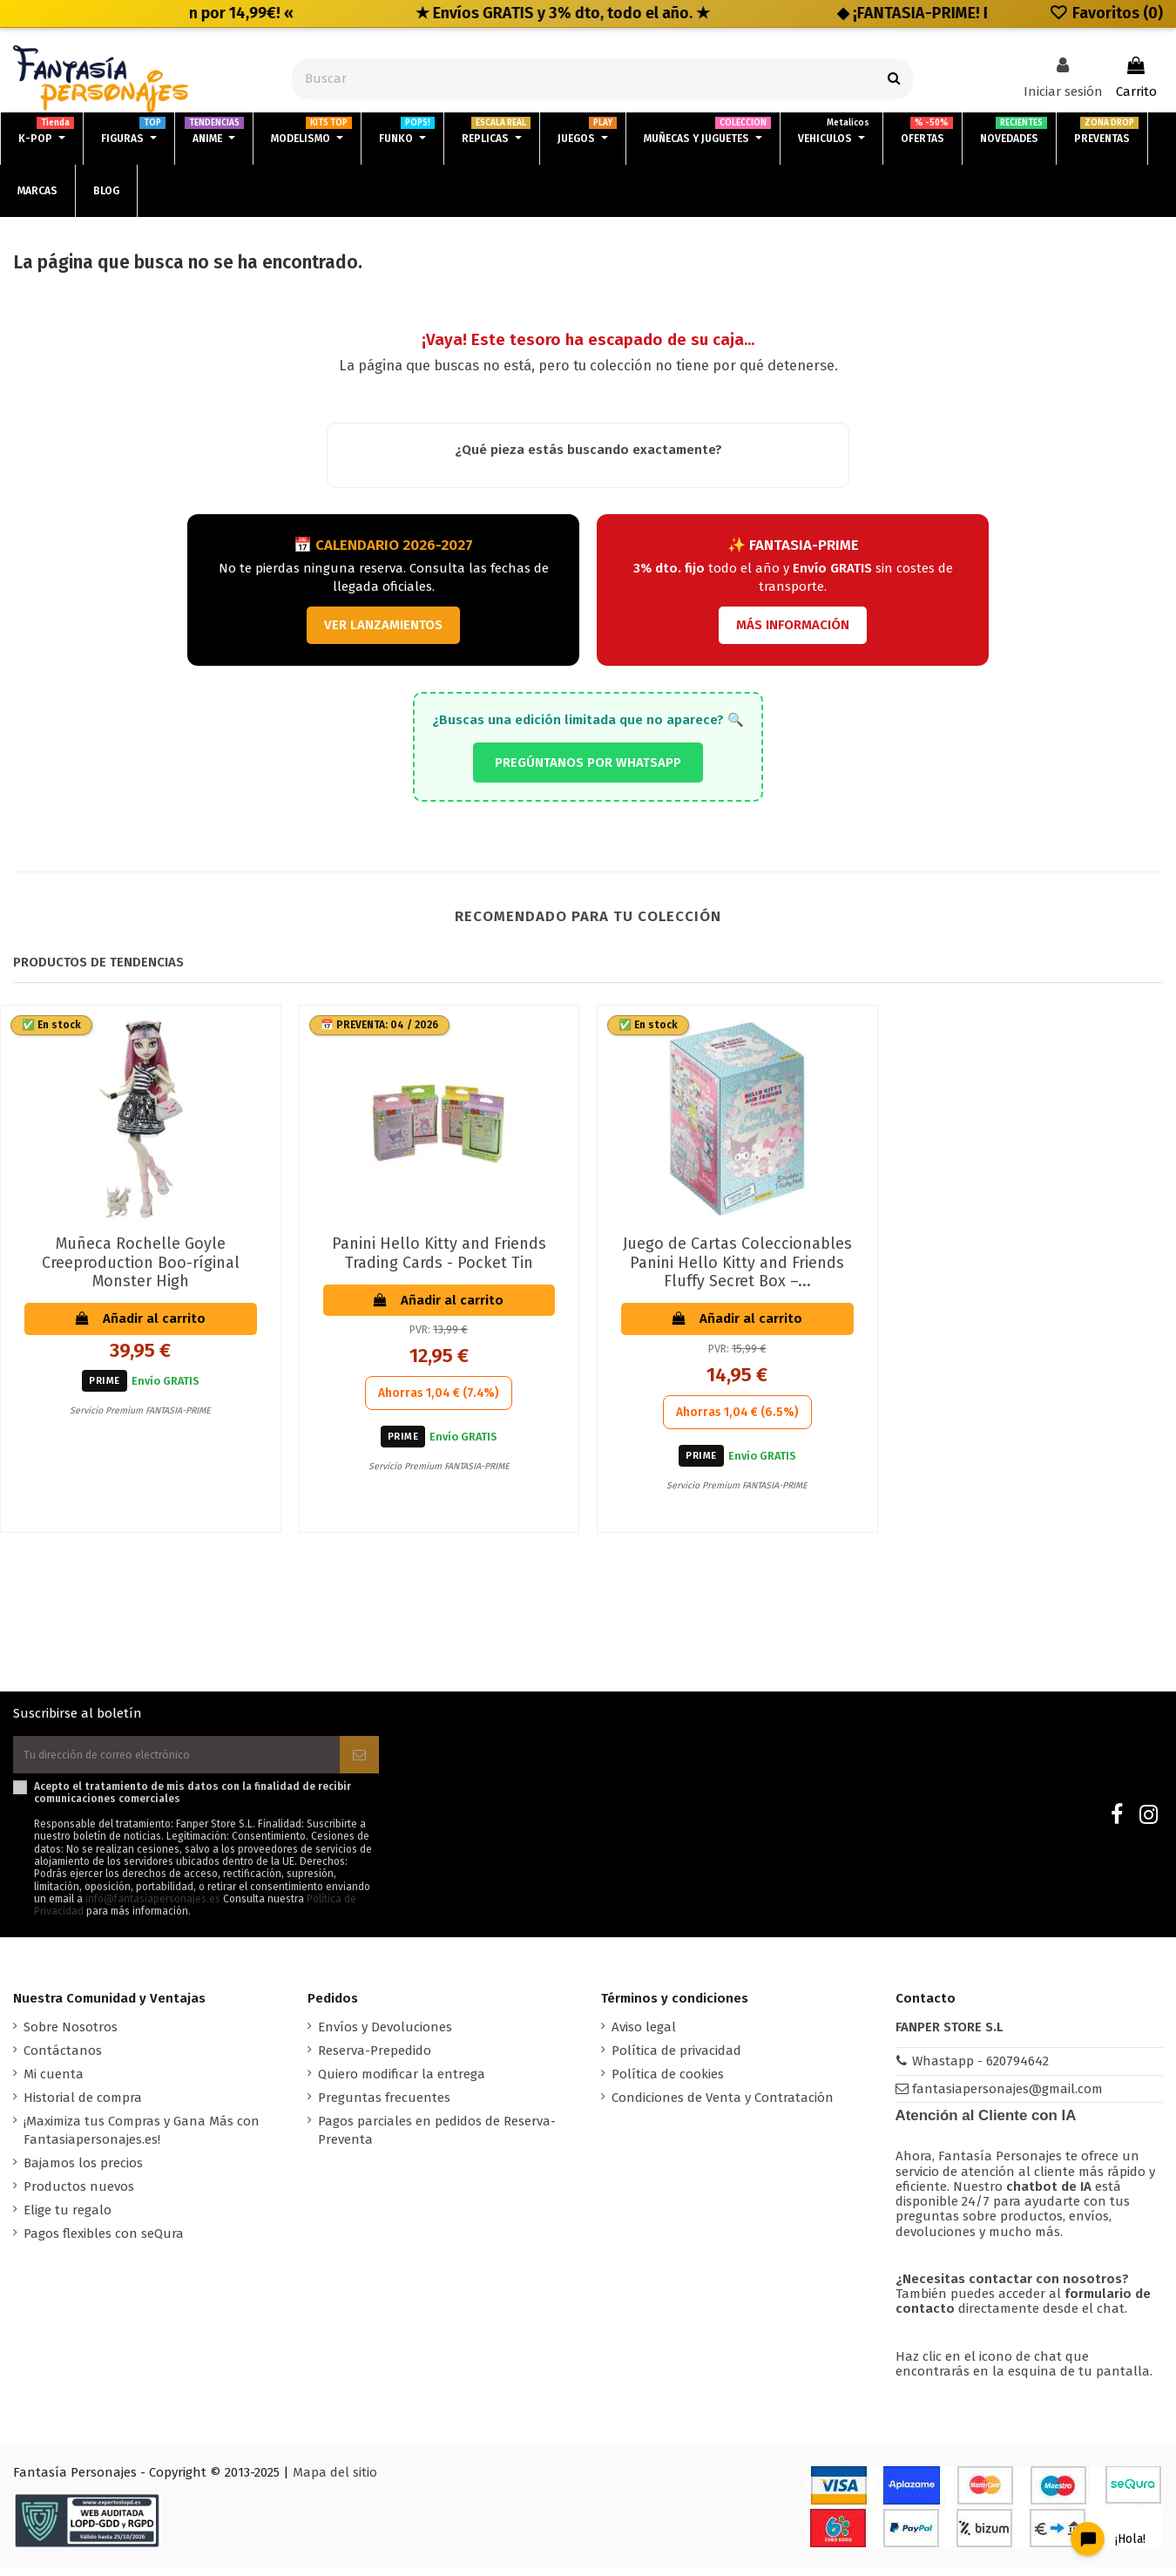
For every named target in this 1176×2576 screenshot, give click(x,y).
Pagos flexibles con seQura (104, 2242)
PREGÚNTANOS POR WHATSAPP (588, 762)
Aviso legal (644, 2036)
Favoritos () (1106, 13)
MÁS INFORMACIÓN (792, 625)
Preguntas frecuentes (384, 2106)
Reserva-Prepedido (374, 2059)
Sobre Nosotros (71, 2036)
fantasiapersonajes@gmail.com (1007, 2097)
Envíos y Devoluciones (385, 2036)
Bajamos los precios (83, 2171)
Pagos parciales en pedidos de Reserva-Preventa (437, 2139)
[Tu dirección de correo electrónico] (176, 1759)
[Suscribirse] (359, 1759)
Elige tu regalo (68, 2219)
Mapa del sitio (335, 2481)
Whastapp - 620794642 (980, 2070)
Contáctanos (63, 2059)
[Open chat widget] (1096, 2527)
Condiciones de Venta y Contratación (723, 2106)
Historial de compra (83, 2106)
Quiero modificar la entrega (401, 2083)
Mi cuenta (54, 2083)
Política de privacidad (676, 2059)
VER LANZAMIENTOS (383, 625)
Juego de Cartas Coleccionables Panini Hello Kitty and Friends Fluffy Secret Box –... (737, 1262)
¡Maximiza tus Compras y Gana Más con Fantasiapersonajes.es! (142, 2139)
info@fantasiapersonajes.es (152, 1907)
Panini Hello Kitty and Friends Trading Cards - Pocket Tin (439, 1253)
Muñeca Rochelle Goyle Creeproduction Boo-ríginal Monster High (141, 1262)
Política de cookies (668, 2083)
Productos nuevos (79, 2195)
